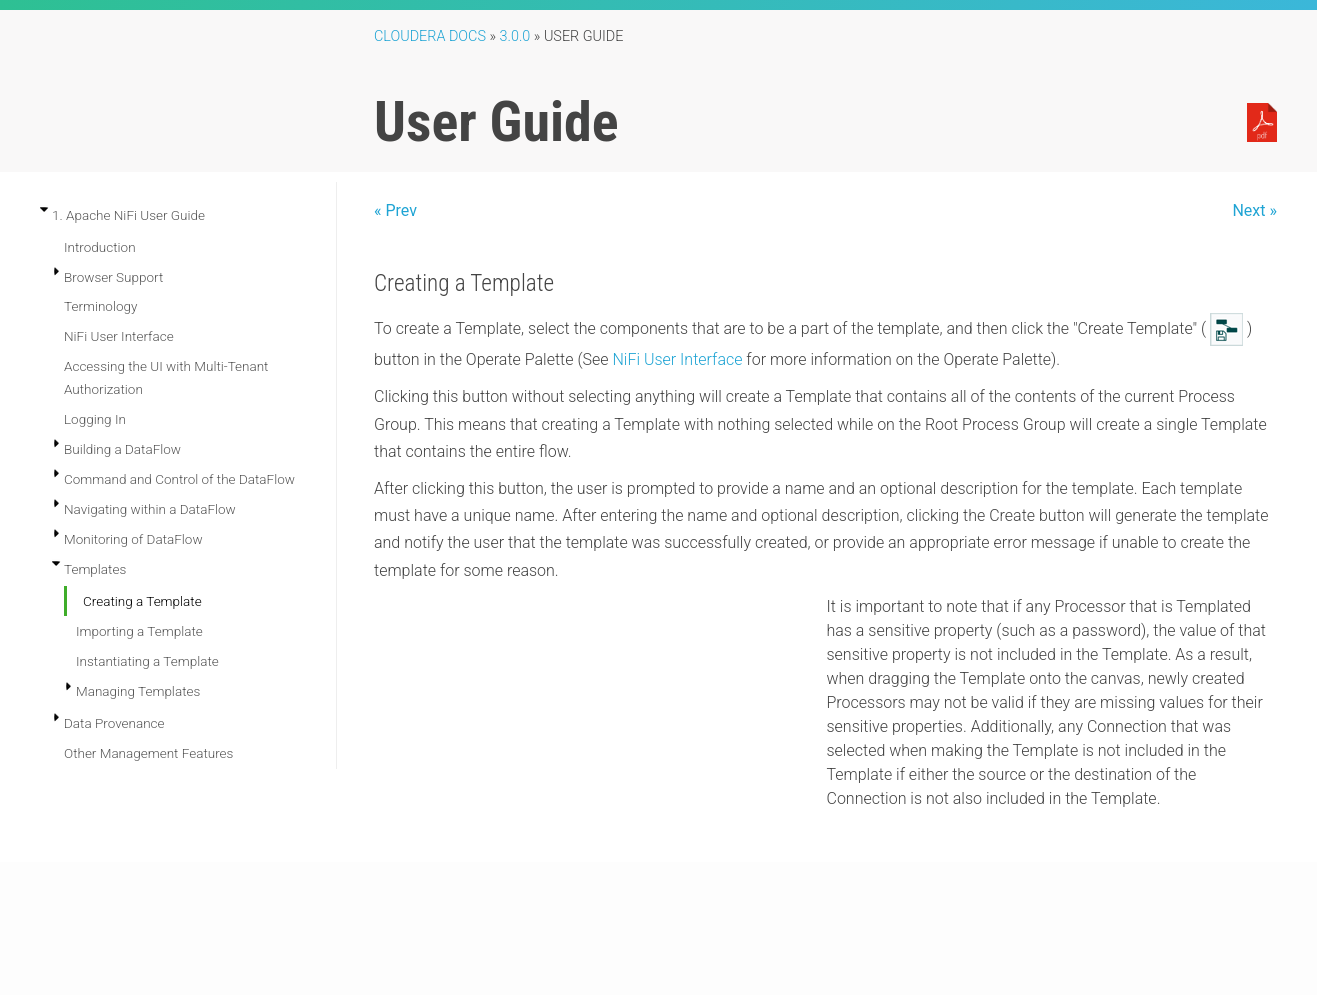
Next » (1254, 210)
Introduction (100, 247)
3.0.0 (515, 36)
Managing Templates (138, 691)
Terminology (100, 306)
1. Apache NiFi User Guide (128, 215)
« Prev (395, 210)
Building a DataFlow (122, 449)
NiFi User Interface (119, 336)
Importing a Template (139, 631)
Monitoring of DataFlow (133, 539)
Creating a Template (142, 601)
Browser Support (113, 277)
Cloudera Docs (430, 36)
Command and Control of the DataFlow (179, 479)
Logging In (95, 419)
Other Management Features (148, 753)
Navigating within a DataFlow (150, 509)
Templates (95, 569)
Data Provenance (114, 723)
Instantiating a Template (147, 661)
